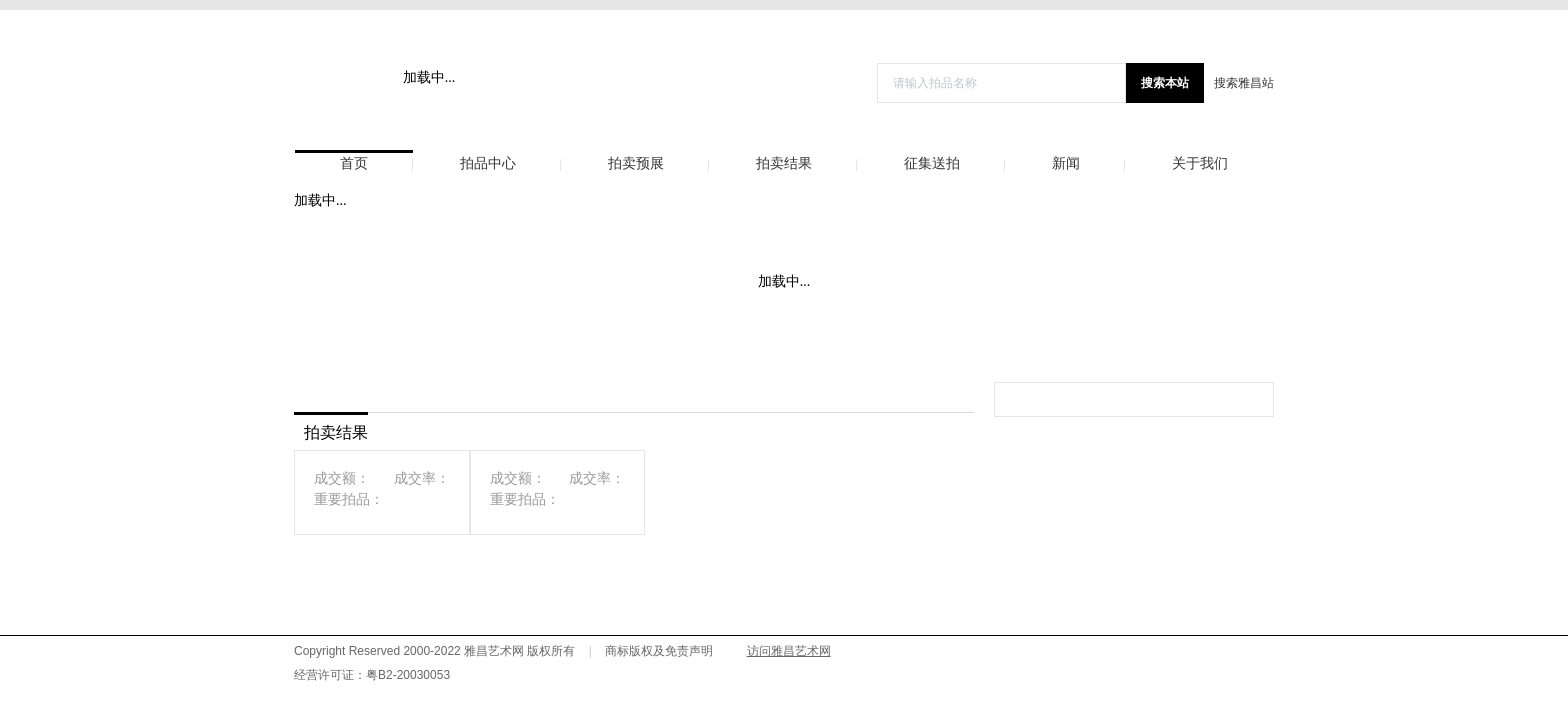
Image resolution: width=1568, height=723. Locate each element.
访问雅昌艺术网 (789, 651)
